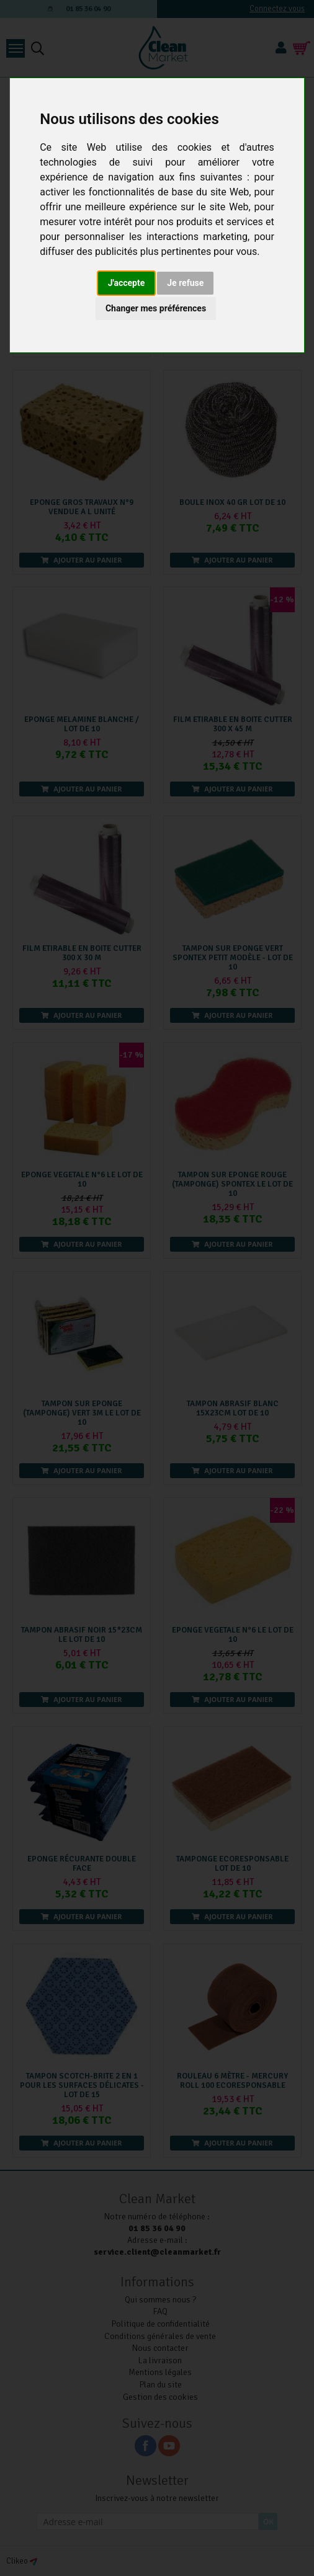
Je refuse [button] (185, 283)
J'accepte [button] (126, 283)
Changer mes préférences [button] (155, 308)
